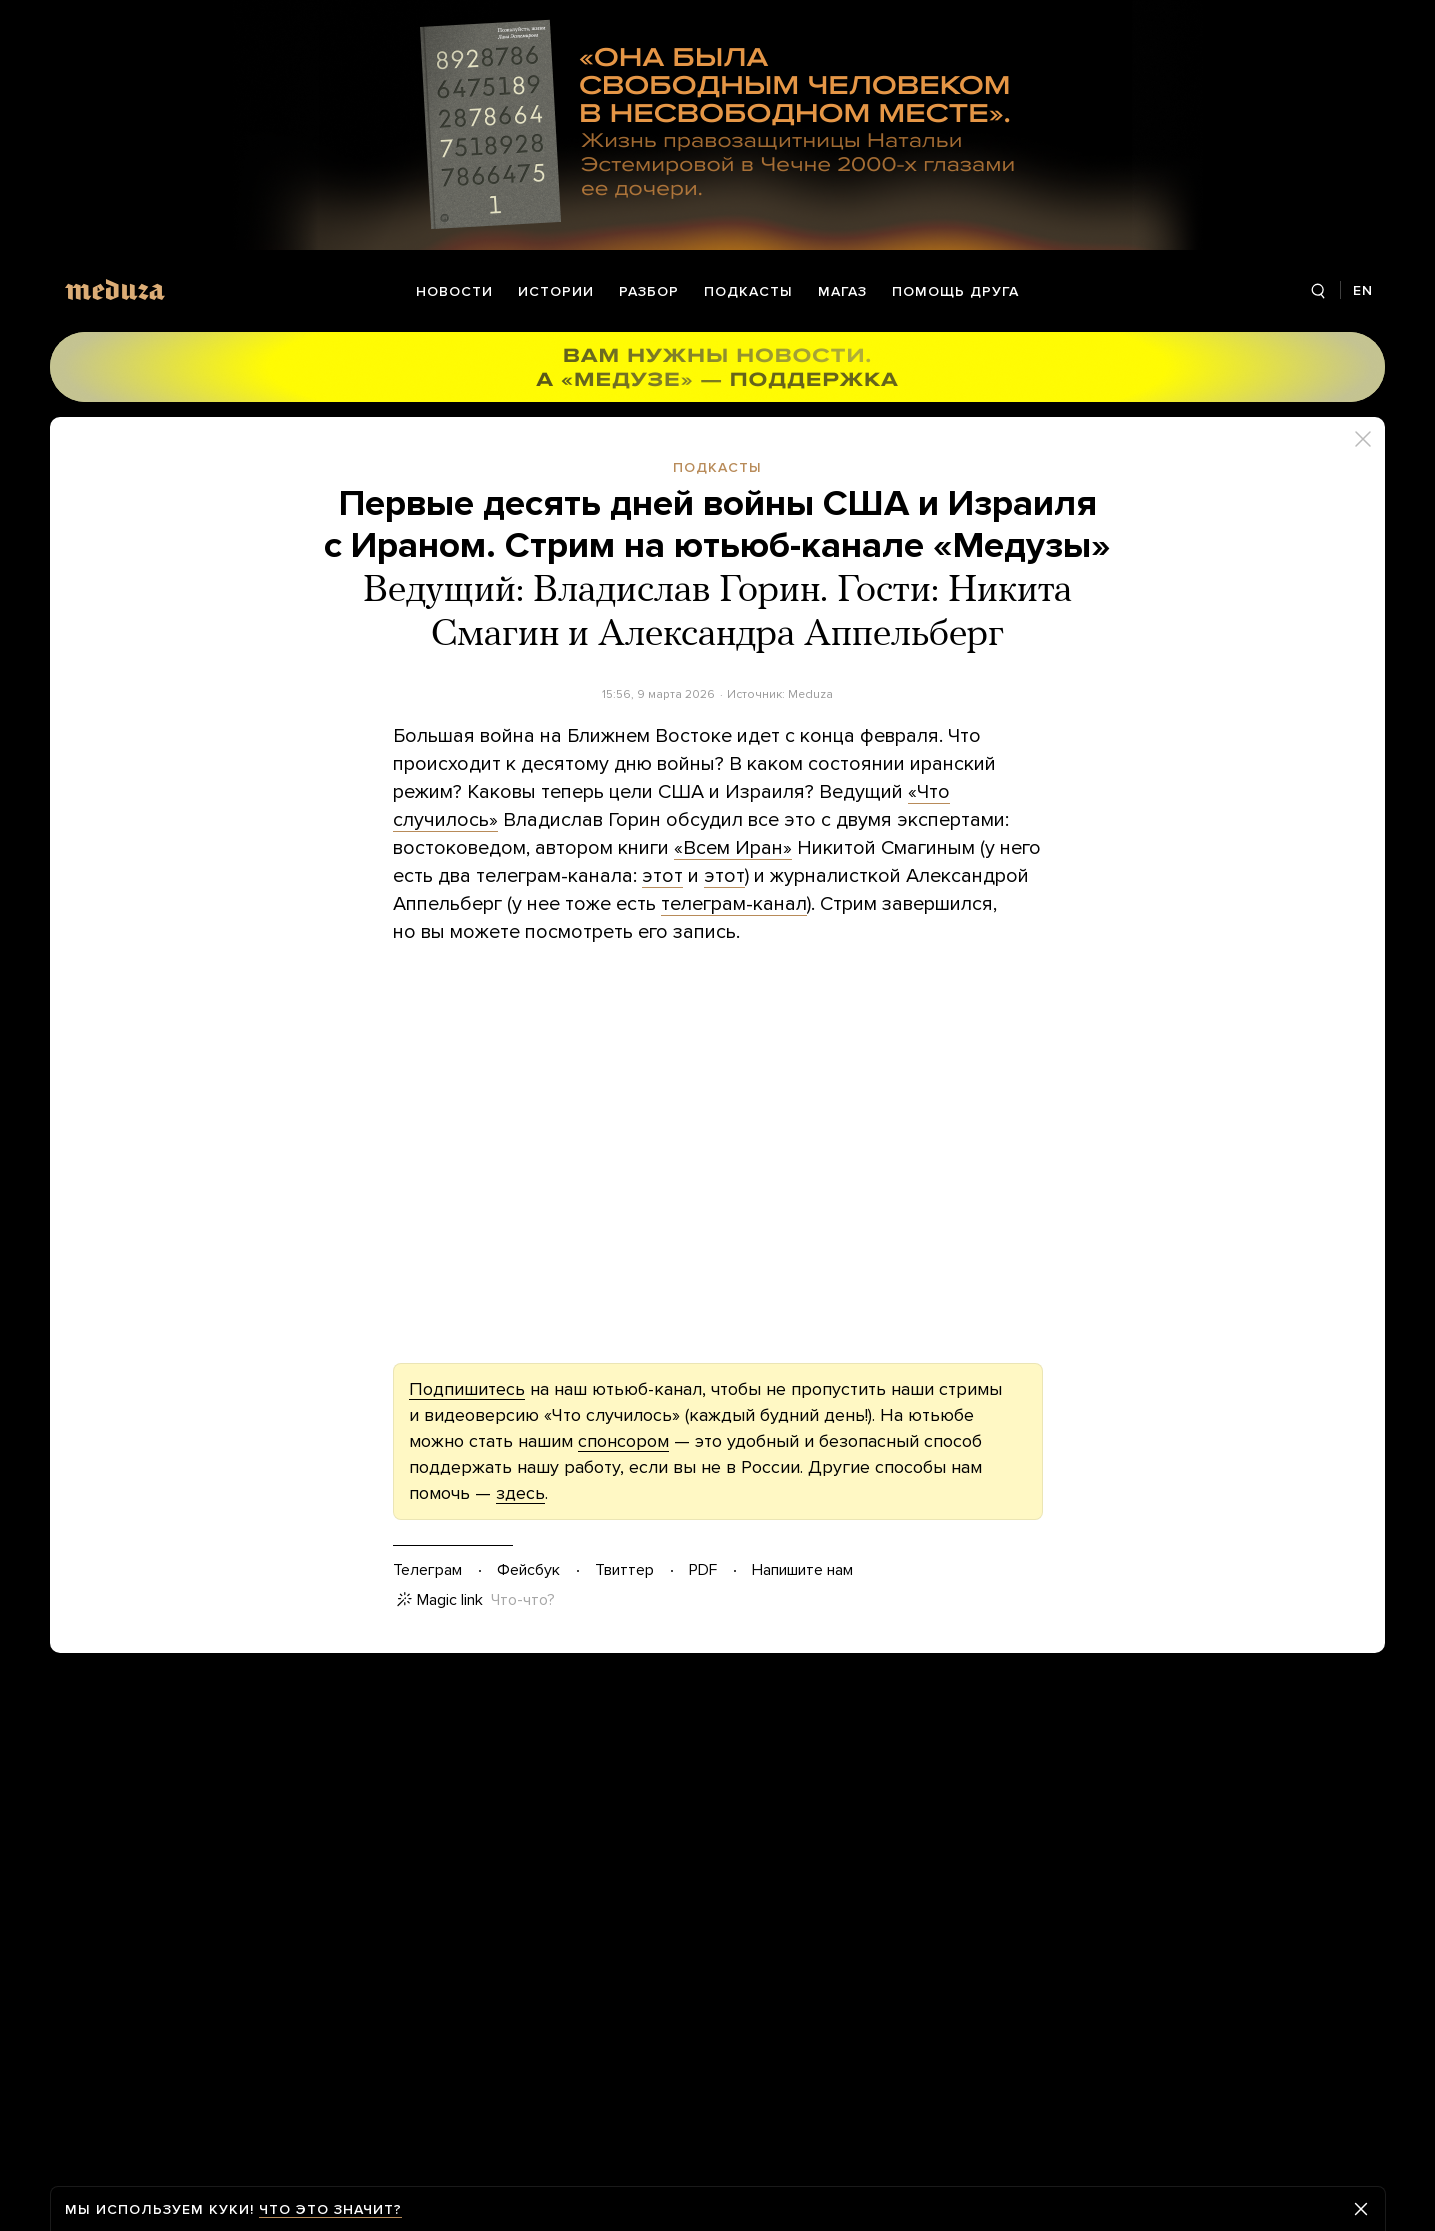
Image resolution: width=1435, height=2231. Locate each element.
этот (662, 876)
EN (1363, 290)
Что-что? (523, 1600)
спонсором (623, 1441)
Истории (556, 291)
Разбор (649, 291)
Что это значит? (330, 2209)
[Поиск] (1317, 291)
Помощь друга (955, 291)
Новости (454, 291)
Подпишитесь (467, 1389)
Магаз (842, 291)
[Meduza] (115, 289)
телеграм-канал (734, 904)
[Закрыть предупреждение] (1361, 2209)
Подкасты (748, 291)
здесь (520, 1493)
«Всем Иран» (733, 848)
